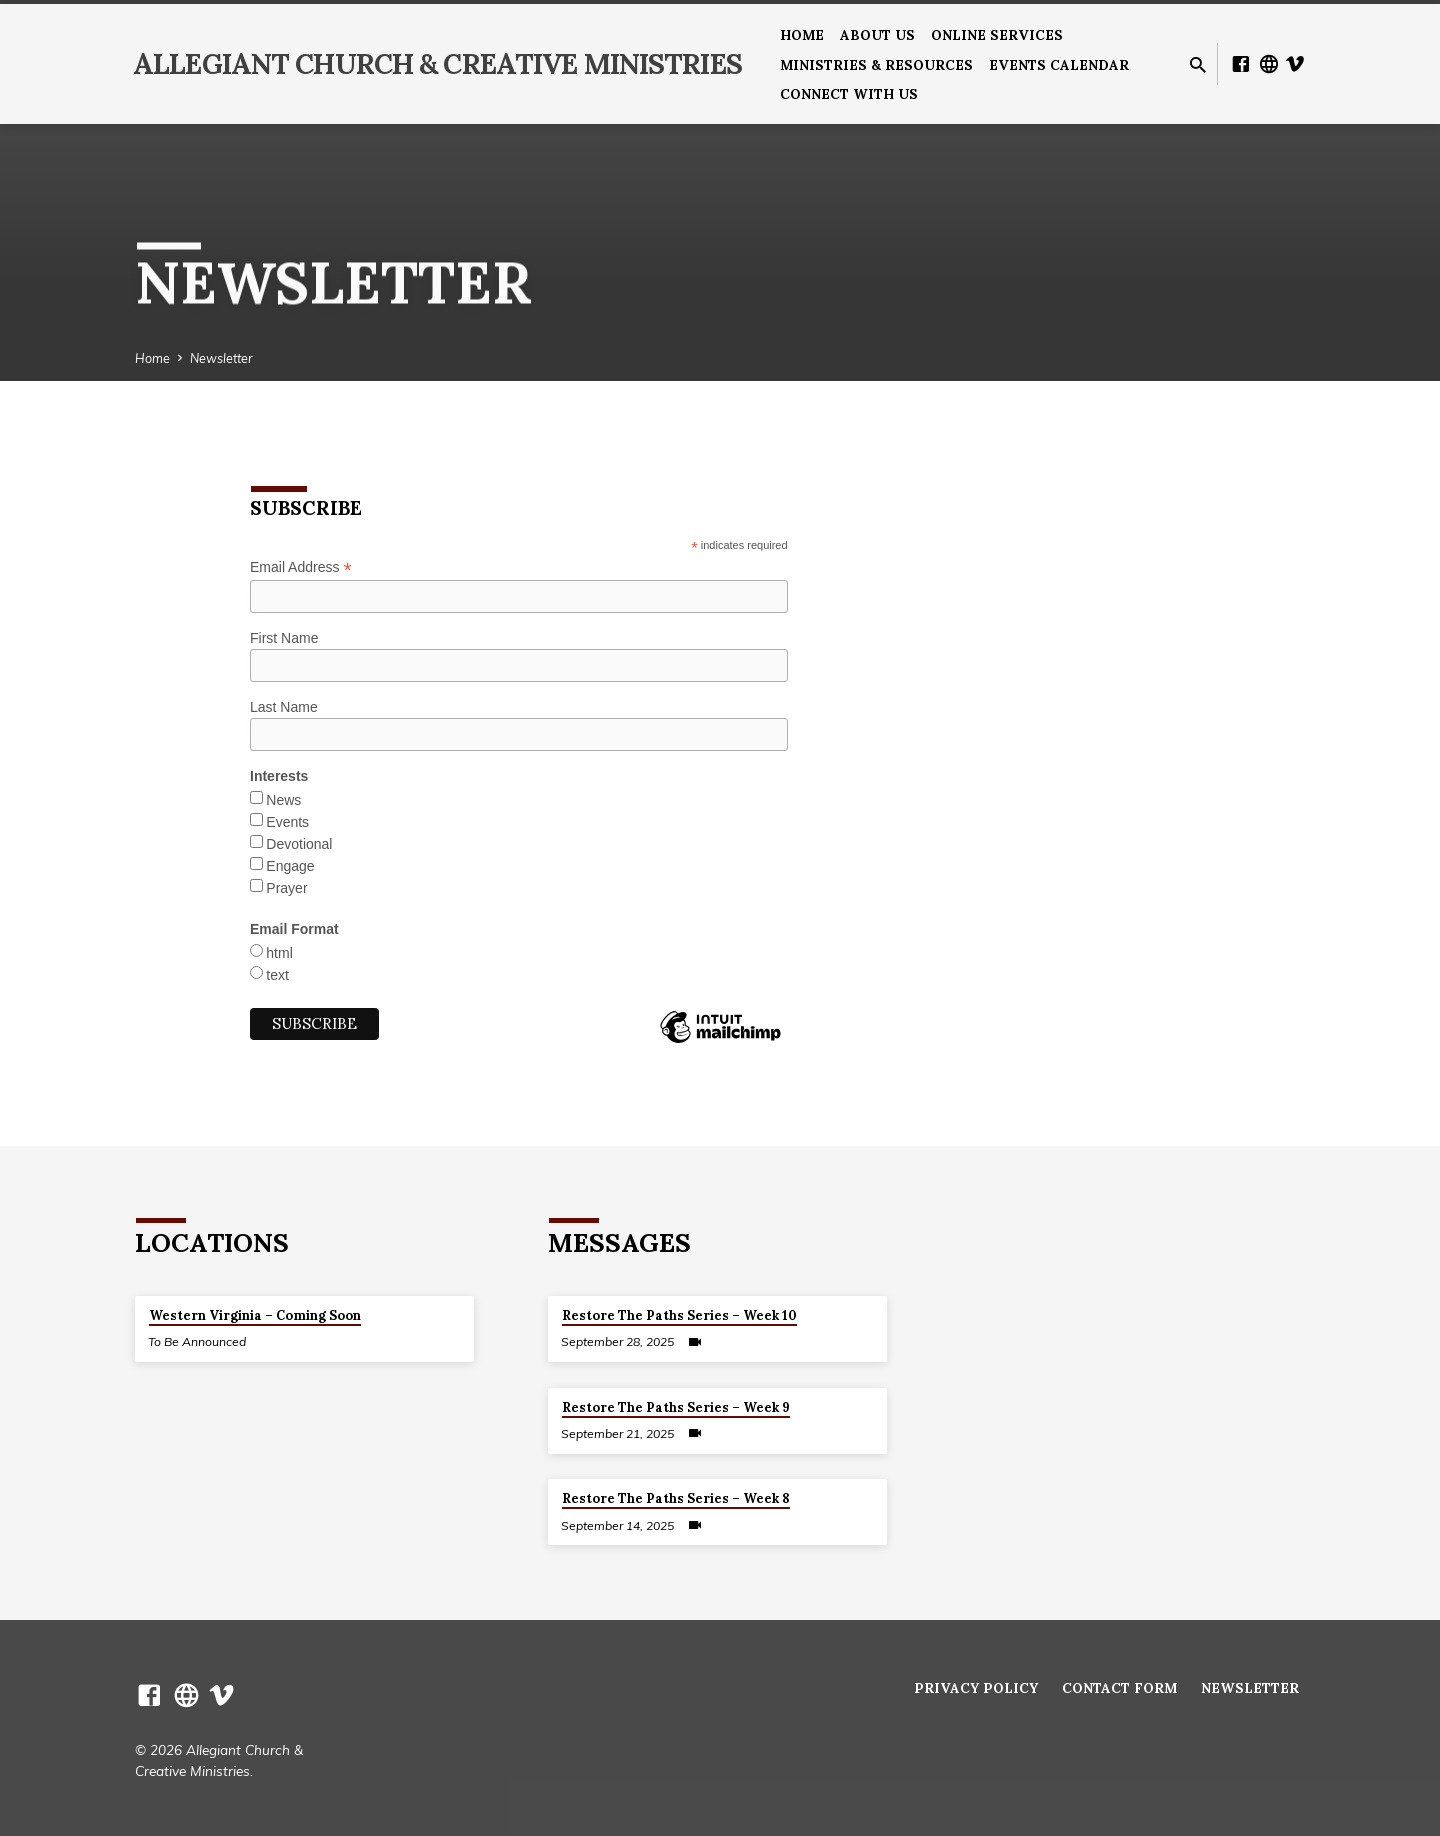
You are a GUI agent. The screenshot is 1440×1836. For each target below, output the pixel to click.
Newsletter (221, 358)
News (283, 800)
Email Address (301, 567)
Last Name (284, 707)
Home (802, 35)
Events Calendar (1059, 65)
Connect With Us (849, 94)
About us (877, 35)
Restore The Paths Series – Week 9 (676, 1407)
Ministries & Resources (876, 65)
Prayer (286, 888)
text (277, 975)
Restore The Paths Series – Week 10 (679, 1315)
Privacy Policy (976, 1688)
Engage (290, 866)
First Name (284, 638)
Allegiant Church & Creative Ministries (437, 64)
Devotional (299, 844)
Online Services (997, 35)
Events (287, 822)
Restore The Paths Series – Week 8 (676, 1498)
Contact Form (1119, 1688)
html (279, 953)
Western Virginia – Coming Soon (255, 1315)
